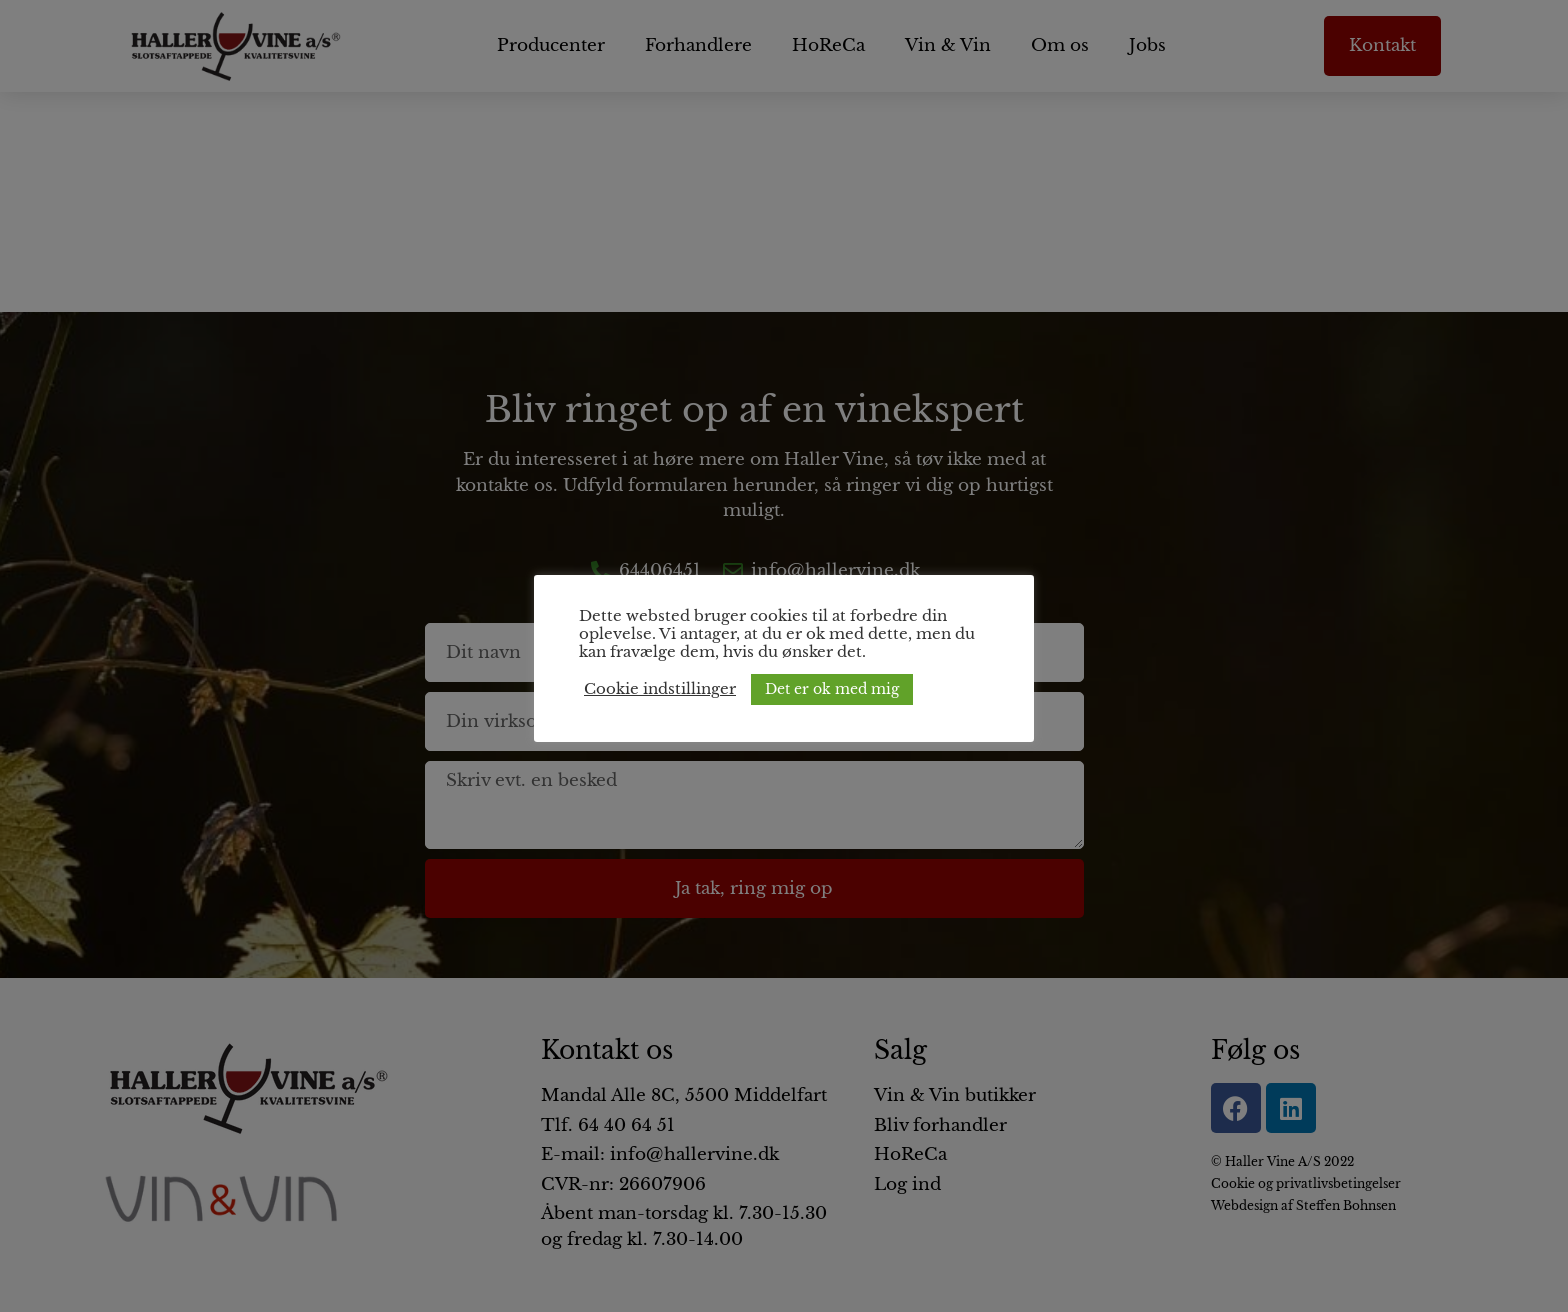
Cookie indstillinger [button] (660, 689)
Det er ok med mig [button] (832, 689)
